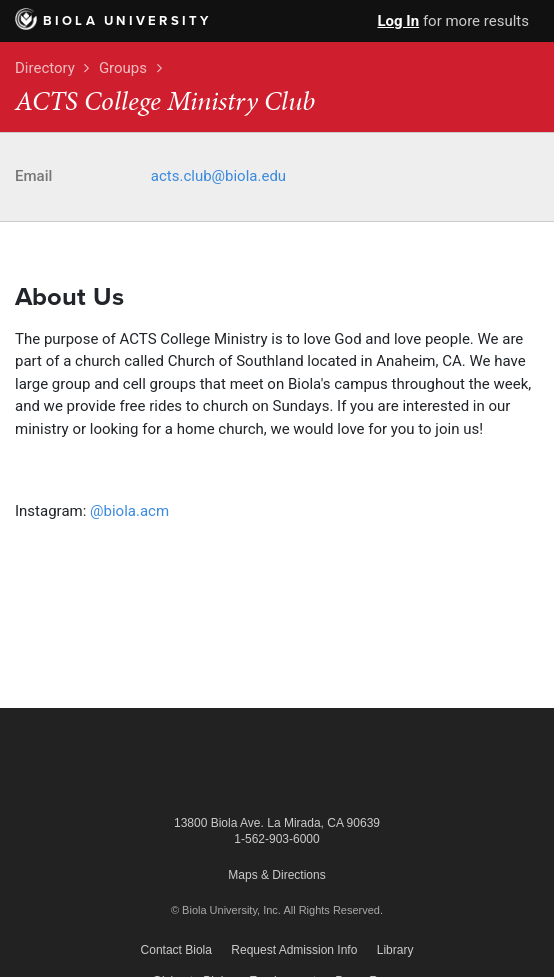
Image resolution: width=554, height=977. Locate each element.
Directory (45, 68)
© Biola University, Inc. (226, 910)
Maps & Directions (276, 875)
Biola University (113, 21)
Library (395, 950)
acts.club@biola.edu (218, 176)
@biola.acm (129, 511)
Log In (398, 21)
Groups (123, 68)
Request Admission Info (294, 950)
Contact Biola (176, 950)
